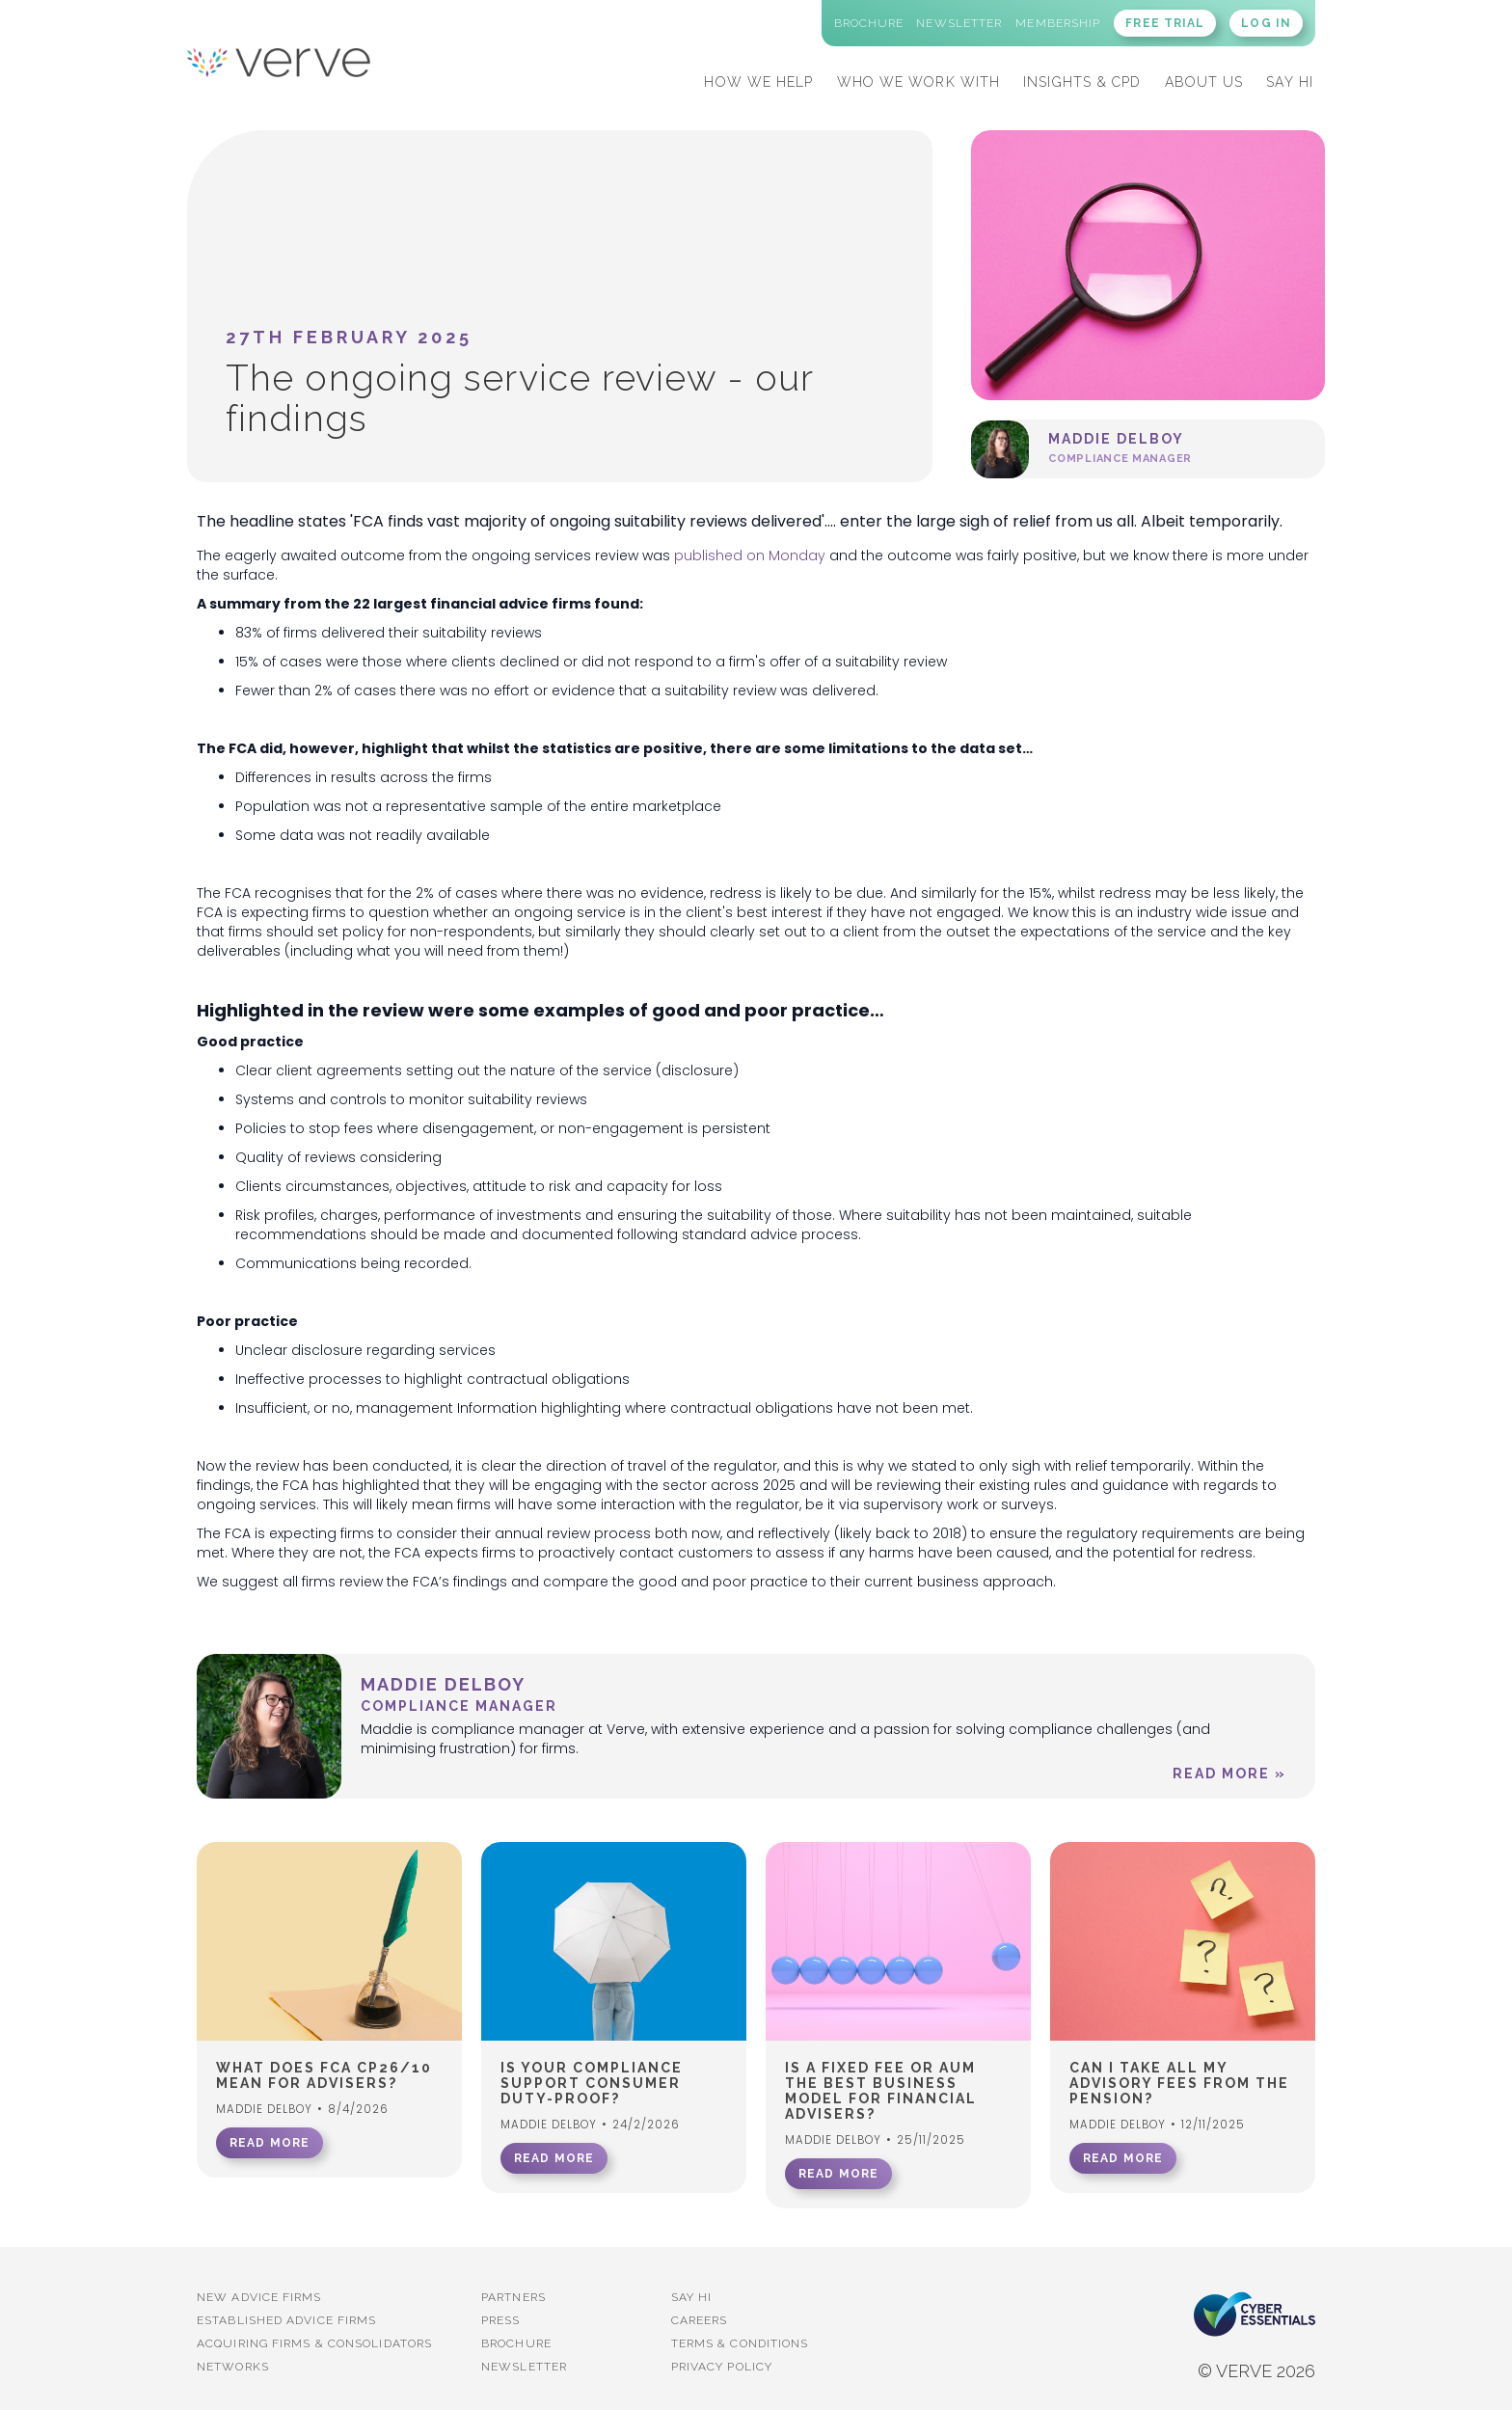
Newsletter (524, 2366)
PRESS (501, 2320)
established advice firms (286, 2320)
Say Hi (692, 2297)
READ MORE (270, 2143)
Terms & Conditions (740, 2343)
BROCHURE (516, 2343)
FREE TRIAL (1164, 23)
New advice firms (259, 2297)
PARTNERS (513, 2297)
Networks (233, 2366)
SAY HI (1289, 82)
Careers (699, 2320)
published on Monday (749, 555)
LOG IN (1266, 23)
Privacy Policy (721, 2366)
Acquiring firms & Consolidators (314, 2343)
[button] (758, 80)
